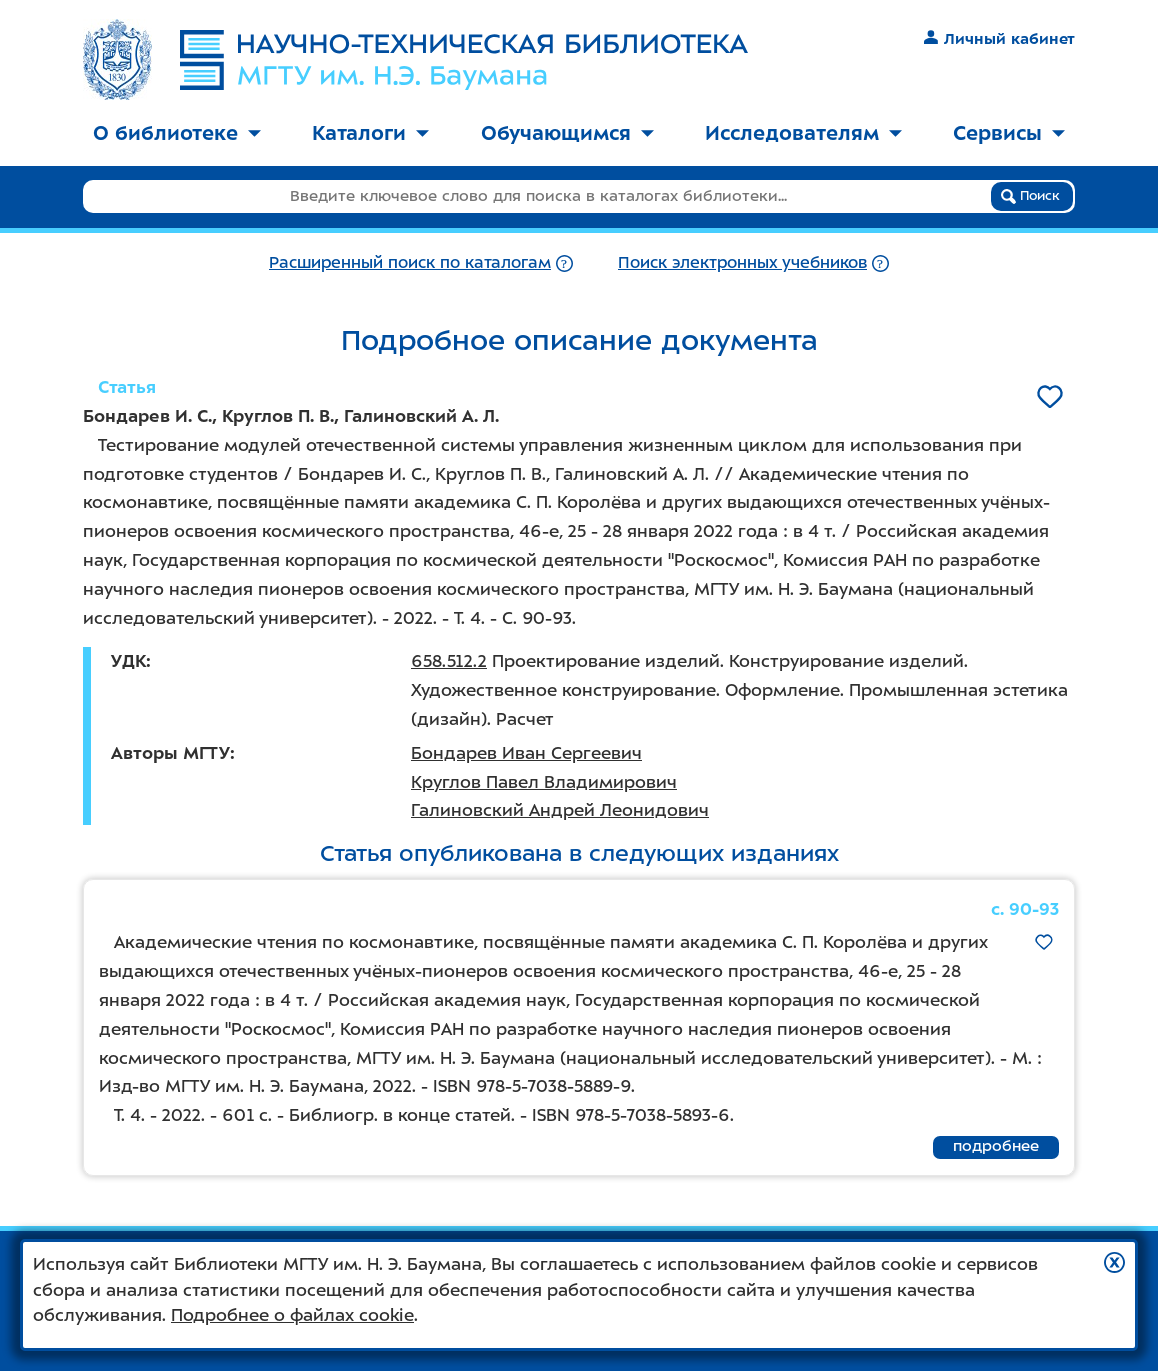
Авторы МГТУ (170, 753)
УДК (128, 661)
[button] (1114, 1262)
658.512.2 (449, 661)
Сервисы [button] (1009, 133)
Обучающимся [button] (567, 133)
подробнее (996, 1146)
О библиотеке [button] (177, 133)
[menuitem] (177, 134)
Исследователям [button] (803, 133)
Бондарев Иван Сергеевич (526, 753)
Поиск (1030, 196)
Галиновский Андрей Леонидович (560, 810)
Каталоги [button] (370, 133)
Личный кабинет (999, 39)
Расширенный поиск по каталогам (410, 262)
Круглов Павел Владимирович (544, 782)
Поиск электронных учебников (742, 262)
